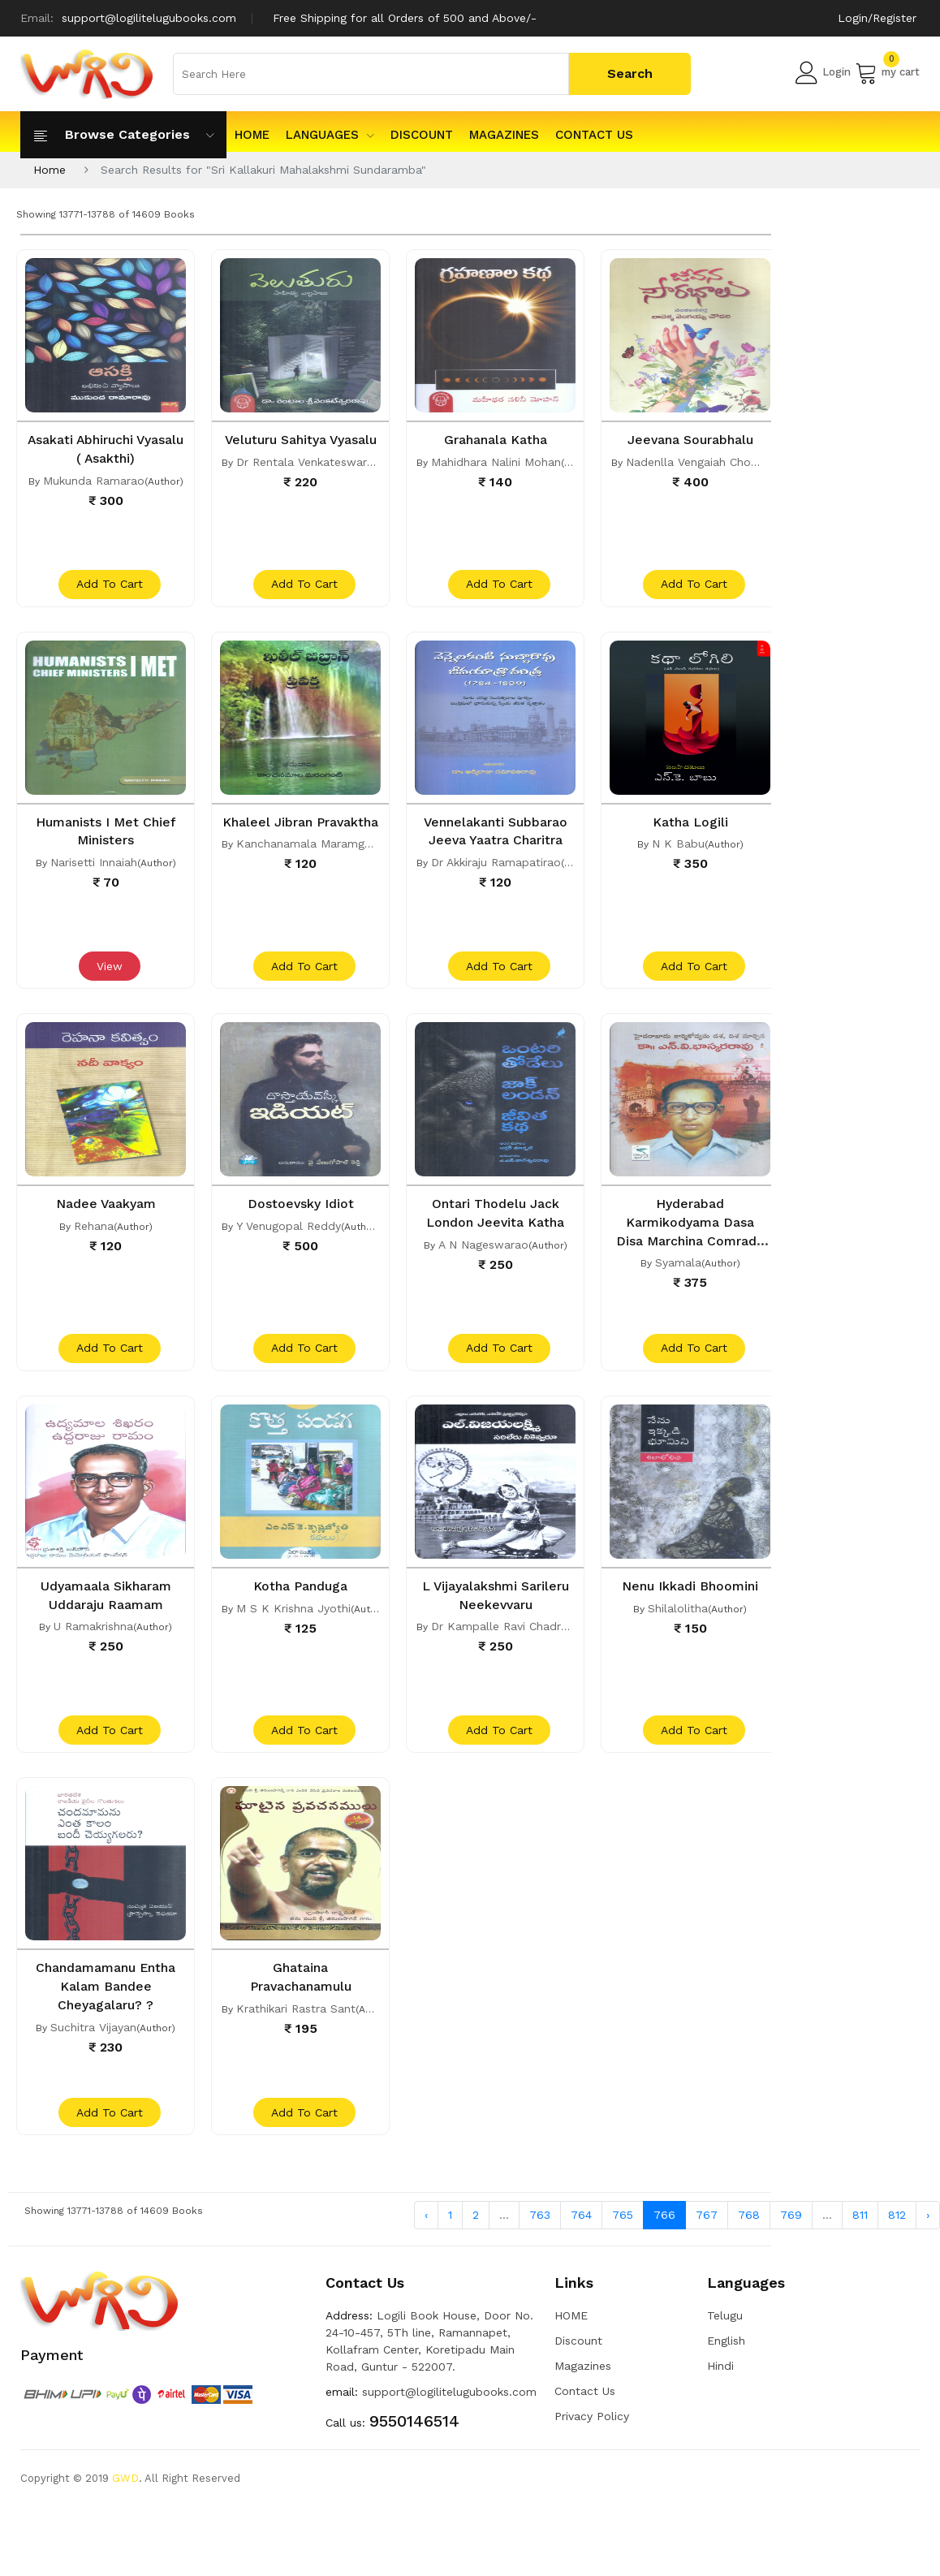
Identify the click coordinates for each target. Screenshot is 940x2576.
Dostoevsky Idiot (300, 1218)
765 (622, 2252)
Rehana (94, 1240)
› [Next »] (927, 2252)
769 (791, 2252)
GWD (125, 2517)
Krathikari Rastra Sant (296, 2037)
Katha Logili (690, 829)
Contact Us (594, 134)
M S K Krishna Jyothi (293, 1630)
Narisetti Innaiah (93, 868)
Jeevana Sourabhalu (690, 439)
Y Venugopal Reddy (288, 1240)
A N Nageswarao (483, 1258)
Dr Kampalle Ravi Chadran (502, 1648)
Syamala (678, 1276)
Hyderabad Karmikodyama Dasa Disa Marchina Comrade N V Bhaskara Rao (690, 1254)
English (726, 2379)
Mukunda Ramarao (93, 478)
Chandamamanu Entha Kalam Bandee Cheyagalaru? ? (105, 2016)
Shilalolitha (678, 1630)
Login (823, 72)
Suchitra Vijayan (93, 2055)
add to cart (108, 591)
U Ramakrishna (93, 1648)
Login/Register (877, 17)
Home (49, 169)
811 (860, 2252)
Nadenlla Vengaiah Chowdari (703, 461)
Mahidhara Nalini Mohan (496, 461)
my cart (887, 72)
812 (897, 2252)
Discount (421, 134)
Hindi (720, 2404)
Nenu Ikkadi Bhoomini (690, 1608)
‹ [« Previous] (426, 2252)
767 (707, 2252)
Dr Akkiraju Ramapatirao (496, 868)
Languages (330, 134)
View (108, 981)
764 (581, 2252)
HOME (252, 134)
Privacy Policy (591, 2455)
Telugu (725, 2354)
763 (539, 2252)
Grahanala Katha (495, 439)
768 (749, 2252)
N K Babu (678, 850)
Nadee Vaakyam (105, 1218)
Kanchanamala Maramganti (310, 868)
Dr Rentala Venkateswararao (313, 478)
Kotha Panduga (300, 1608)
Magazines (504, 134)
